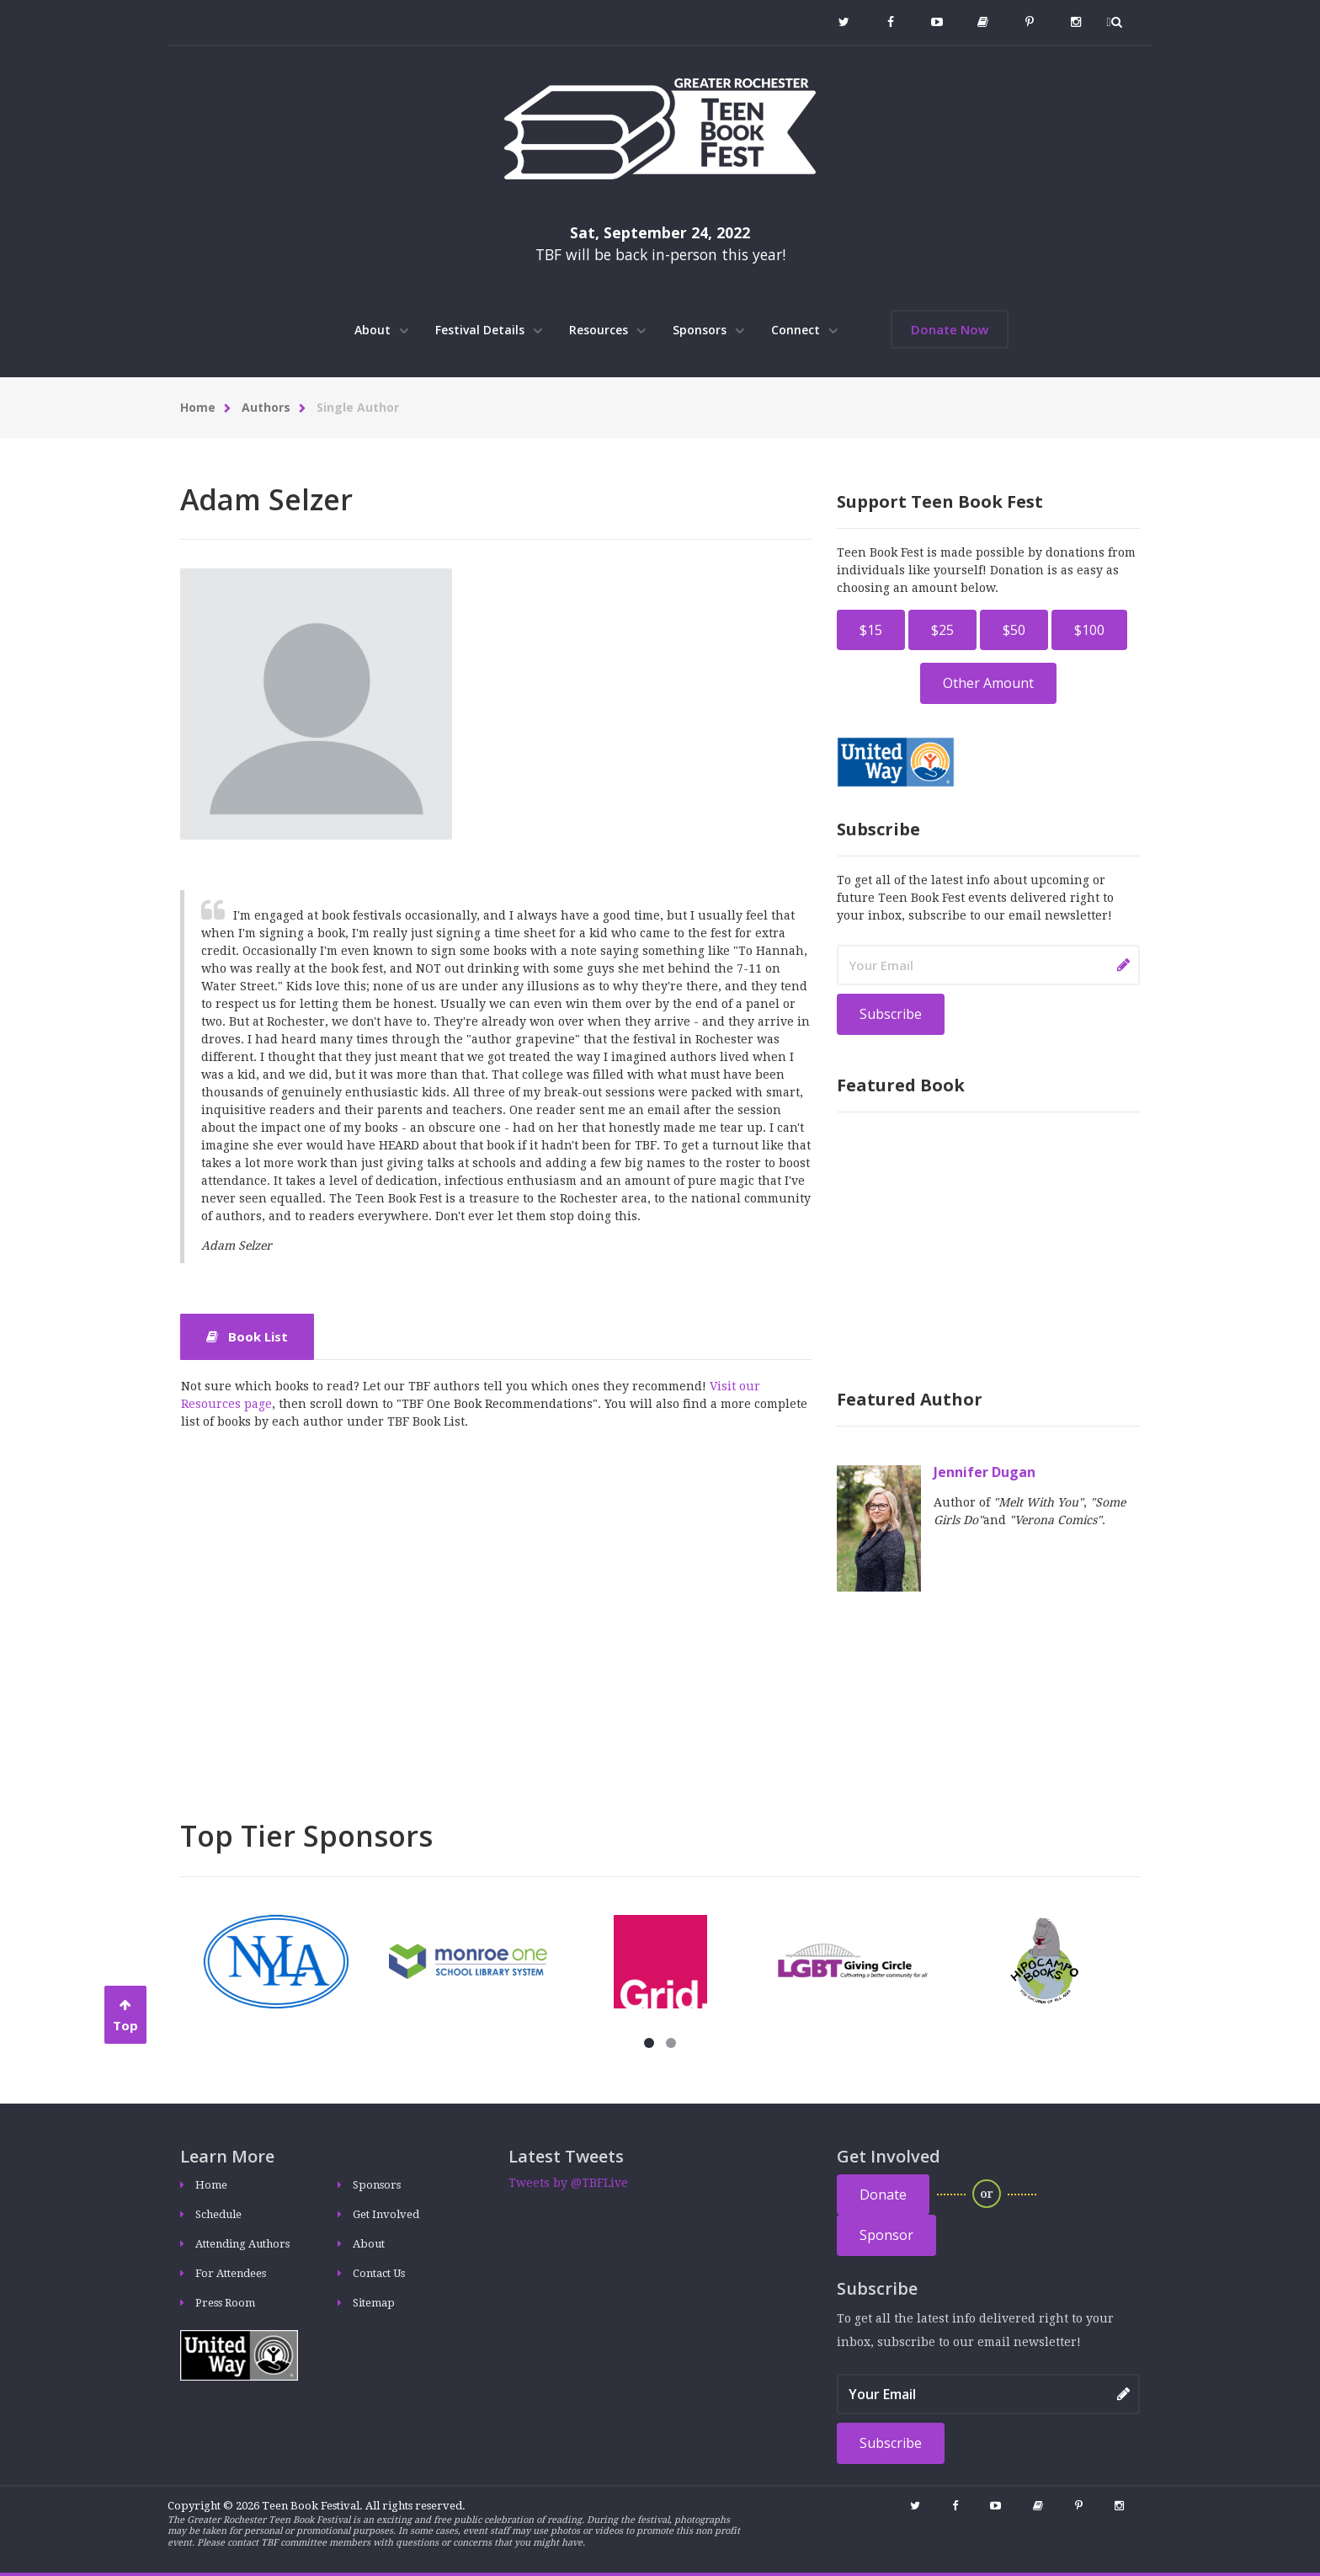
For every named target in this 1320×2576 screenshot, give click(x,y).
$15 (871, 630)
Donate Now (949, 329)
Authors (266, 407)
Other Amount (988, 683)
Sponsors (708, 330)
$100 (1089, 630)
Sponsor (886, 2235)
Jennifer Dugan (984, 1472)
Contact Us (379, 2273)
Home (198, 407)
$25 (942, 630)
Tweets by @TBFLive (568, 2182)
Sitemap (374, 2302)
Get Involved (386, 2214)
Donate (883, 2194)
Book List (247, 1336)
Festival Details (488, 330)
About (381, 330)
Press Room (225, 2302)
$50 (1014, 630)
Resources (607, 330)
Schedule (218, 2214)
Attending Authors (242, 2243)
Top (125, 2016)
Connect (804, 330)
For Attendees (230, 2273)
